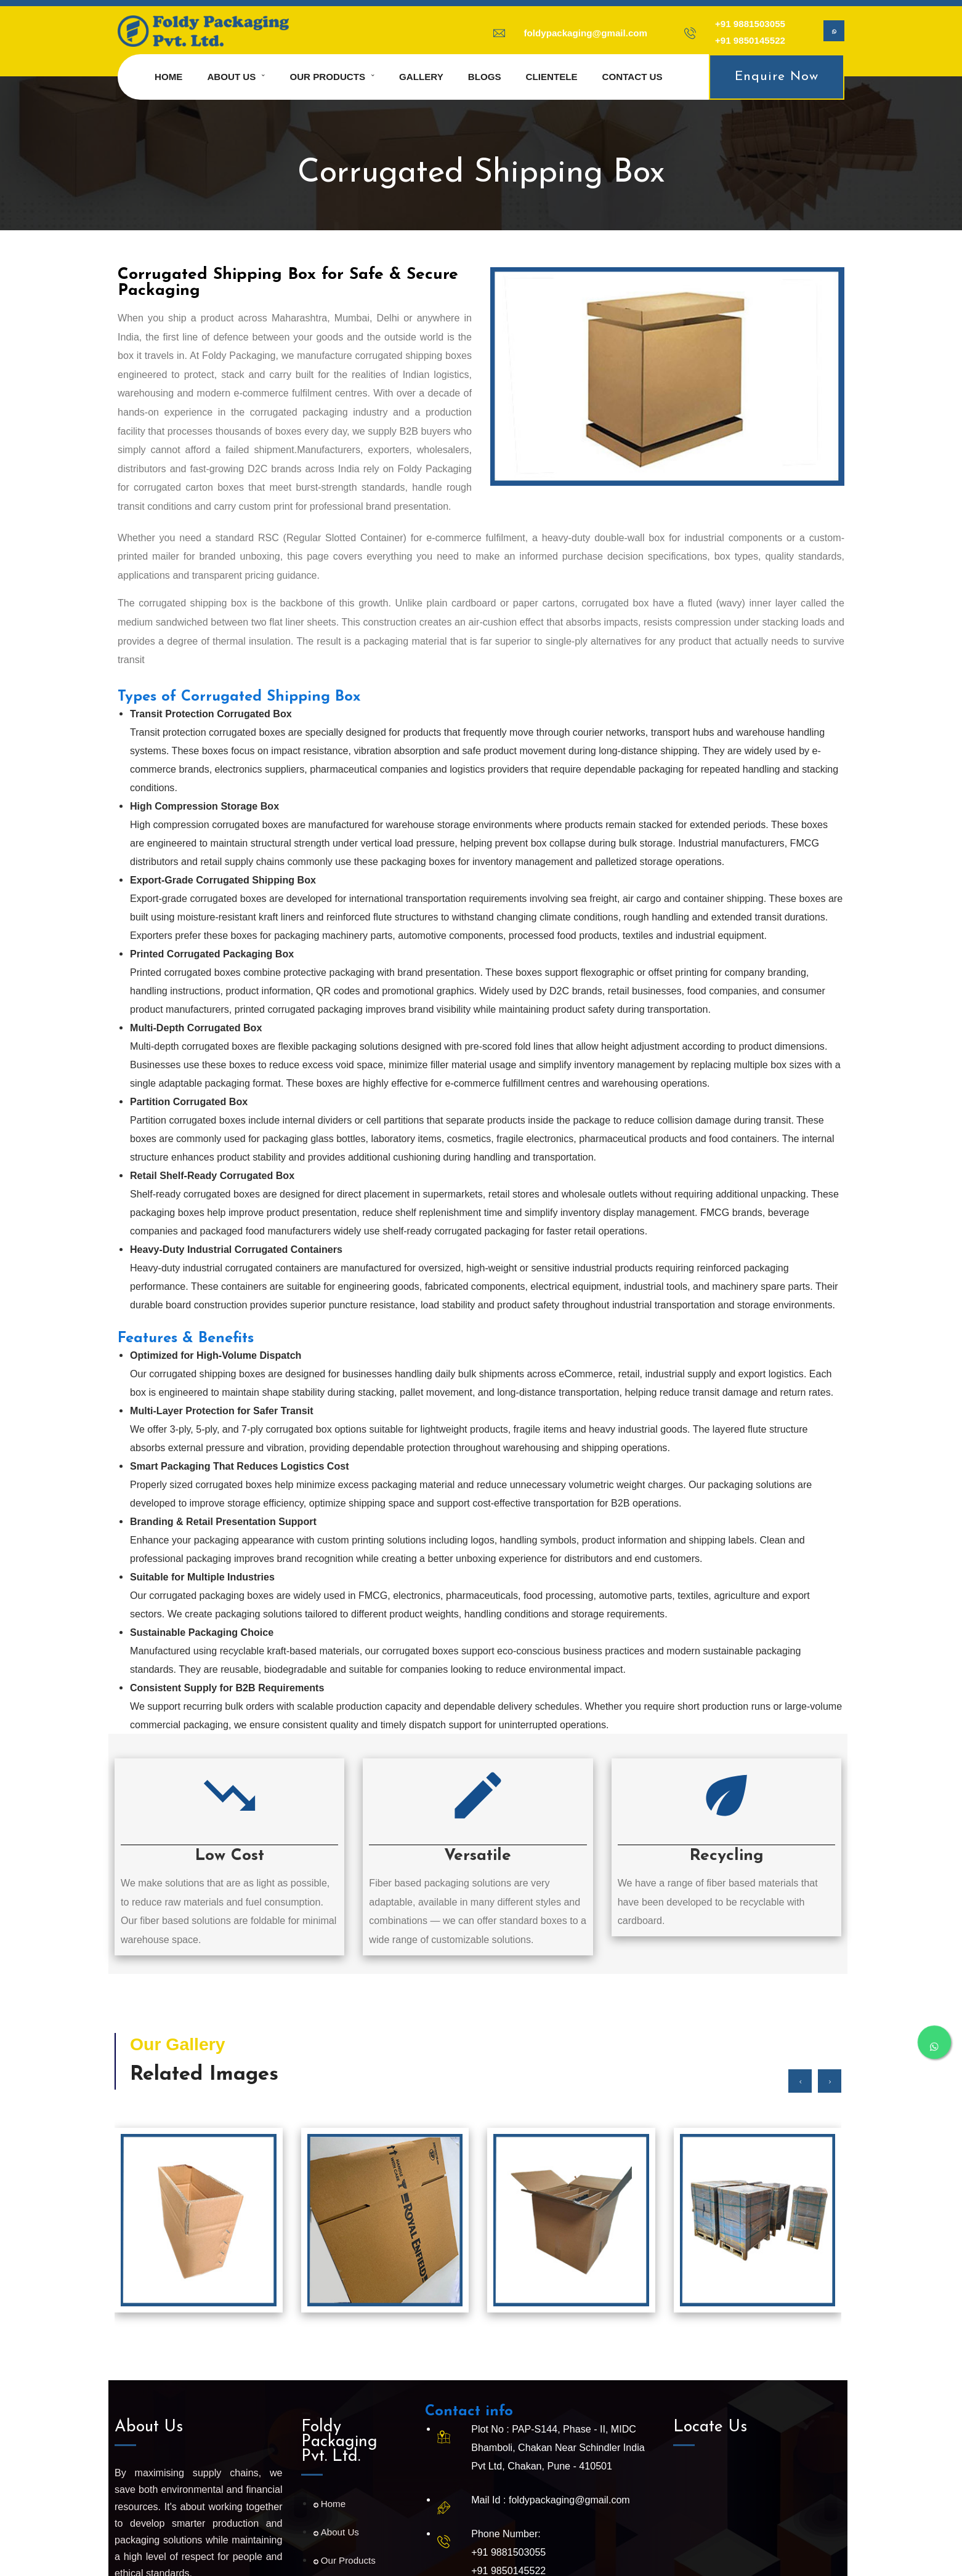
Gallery (421, 76)
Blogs (484, 76)
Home (168, 76)
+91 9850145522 (750, 40)
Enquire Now (777, 76)
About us (231, 76)
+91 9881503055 (750, 23)
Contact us (632, 76)
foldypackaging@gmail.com (586, 33)
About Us (336, 2532)
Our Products (327, 76)
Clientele (552, 76)
